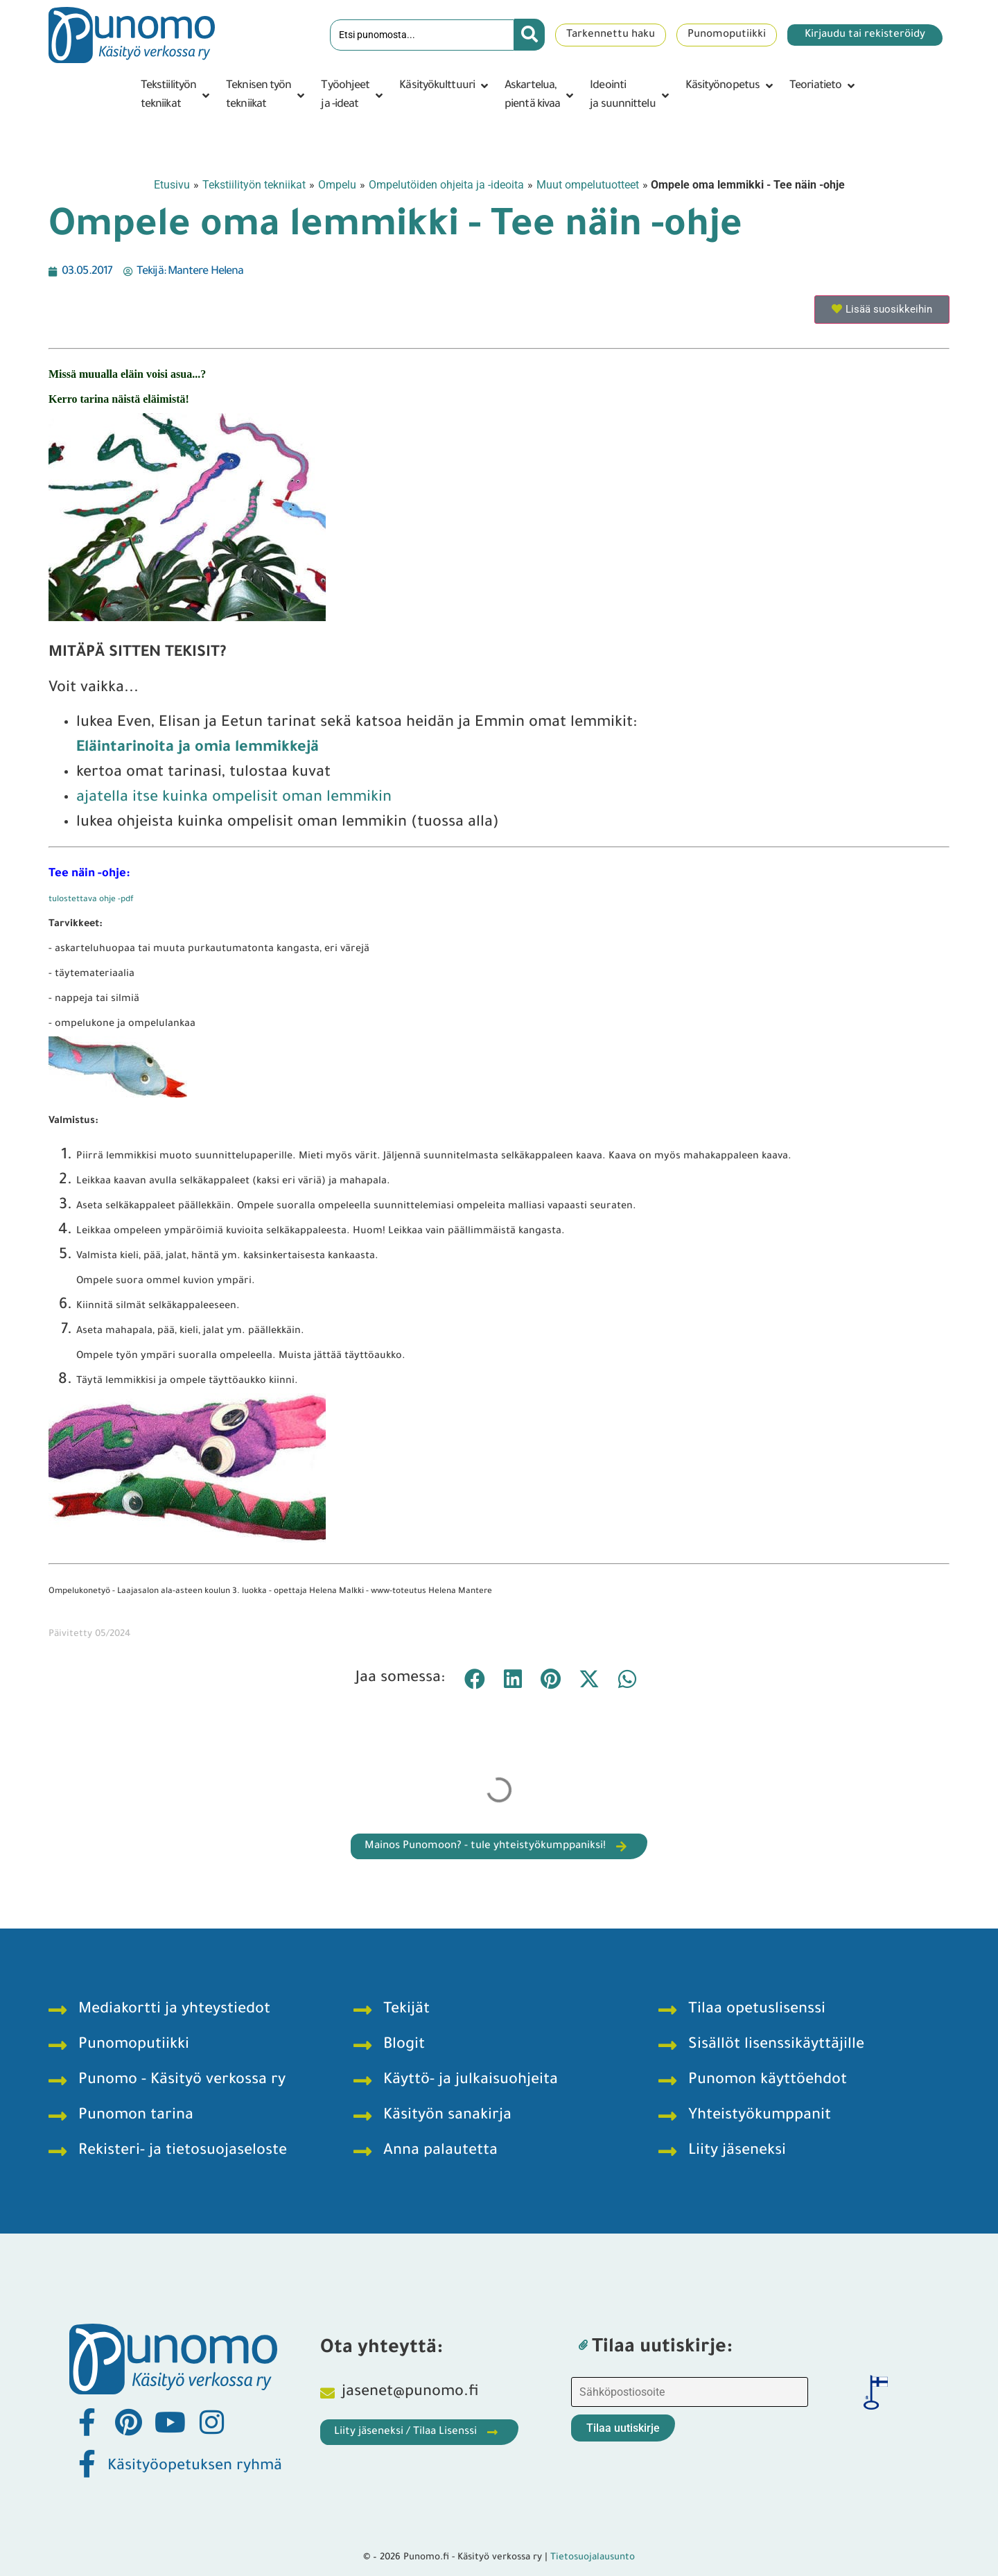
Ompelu (337, 184)
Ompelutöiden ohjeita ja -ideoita (446, 184)
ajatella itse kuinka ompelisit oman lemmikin (234, 798)
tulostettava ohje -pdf (91, 900)
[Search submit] (529, 35)
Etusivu (172, 184)
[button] (176, 95)
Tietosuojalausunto (592, 2557)
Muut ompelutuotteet (587, 184)
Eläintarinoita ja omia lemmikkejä (197, 748)
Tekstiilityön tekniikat (254, 184)
